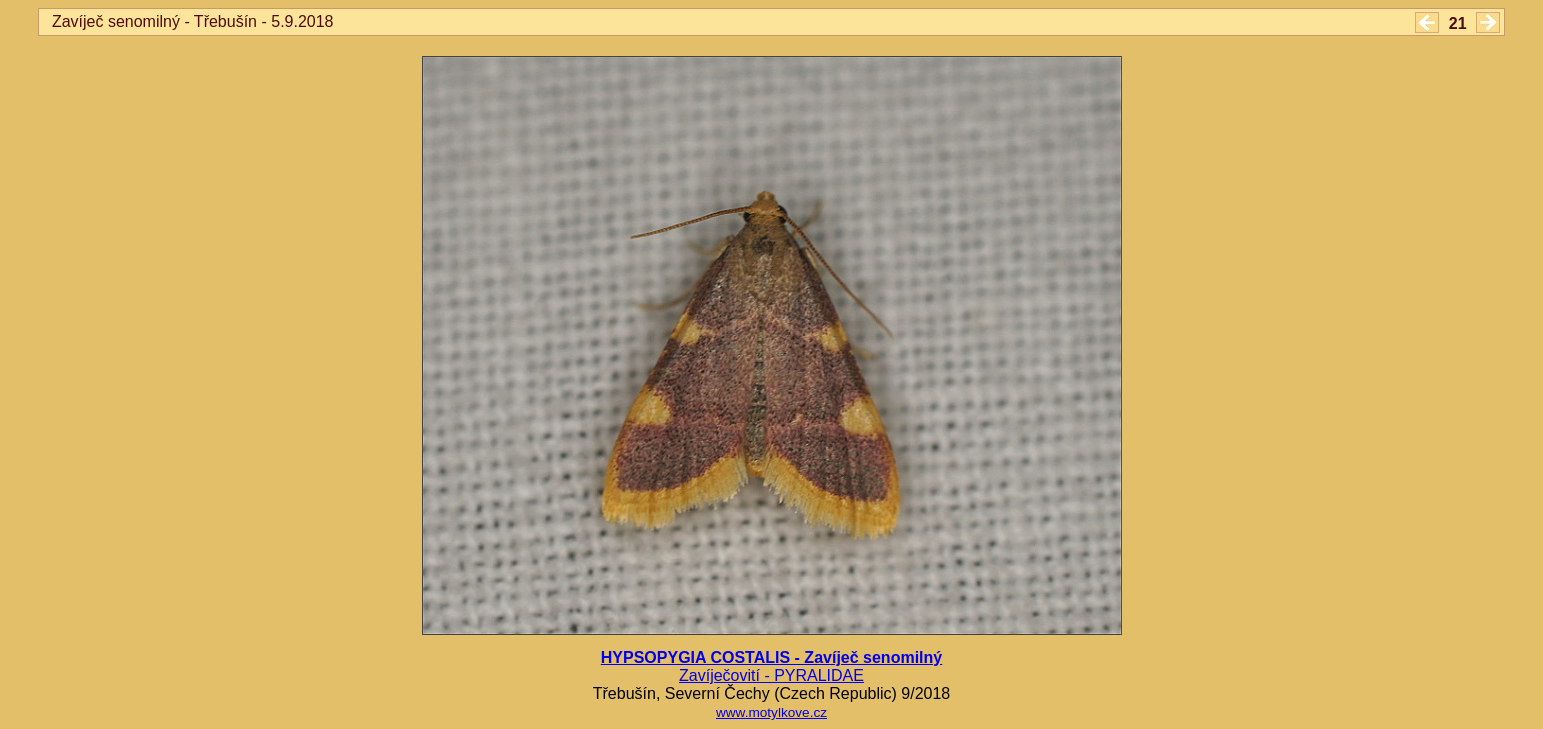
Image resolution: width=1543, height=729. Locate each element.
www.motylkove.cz (771, 712)
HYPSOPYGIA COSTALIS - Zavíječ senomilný (771, 657)
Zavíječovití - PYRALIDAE (771, 675)
